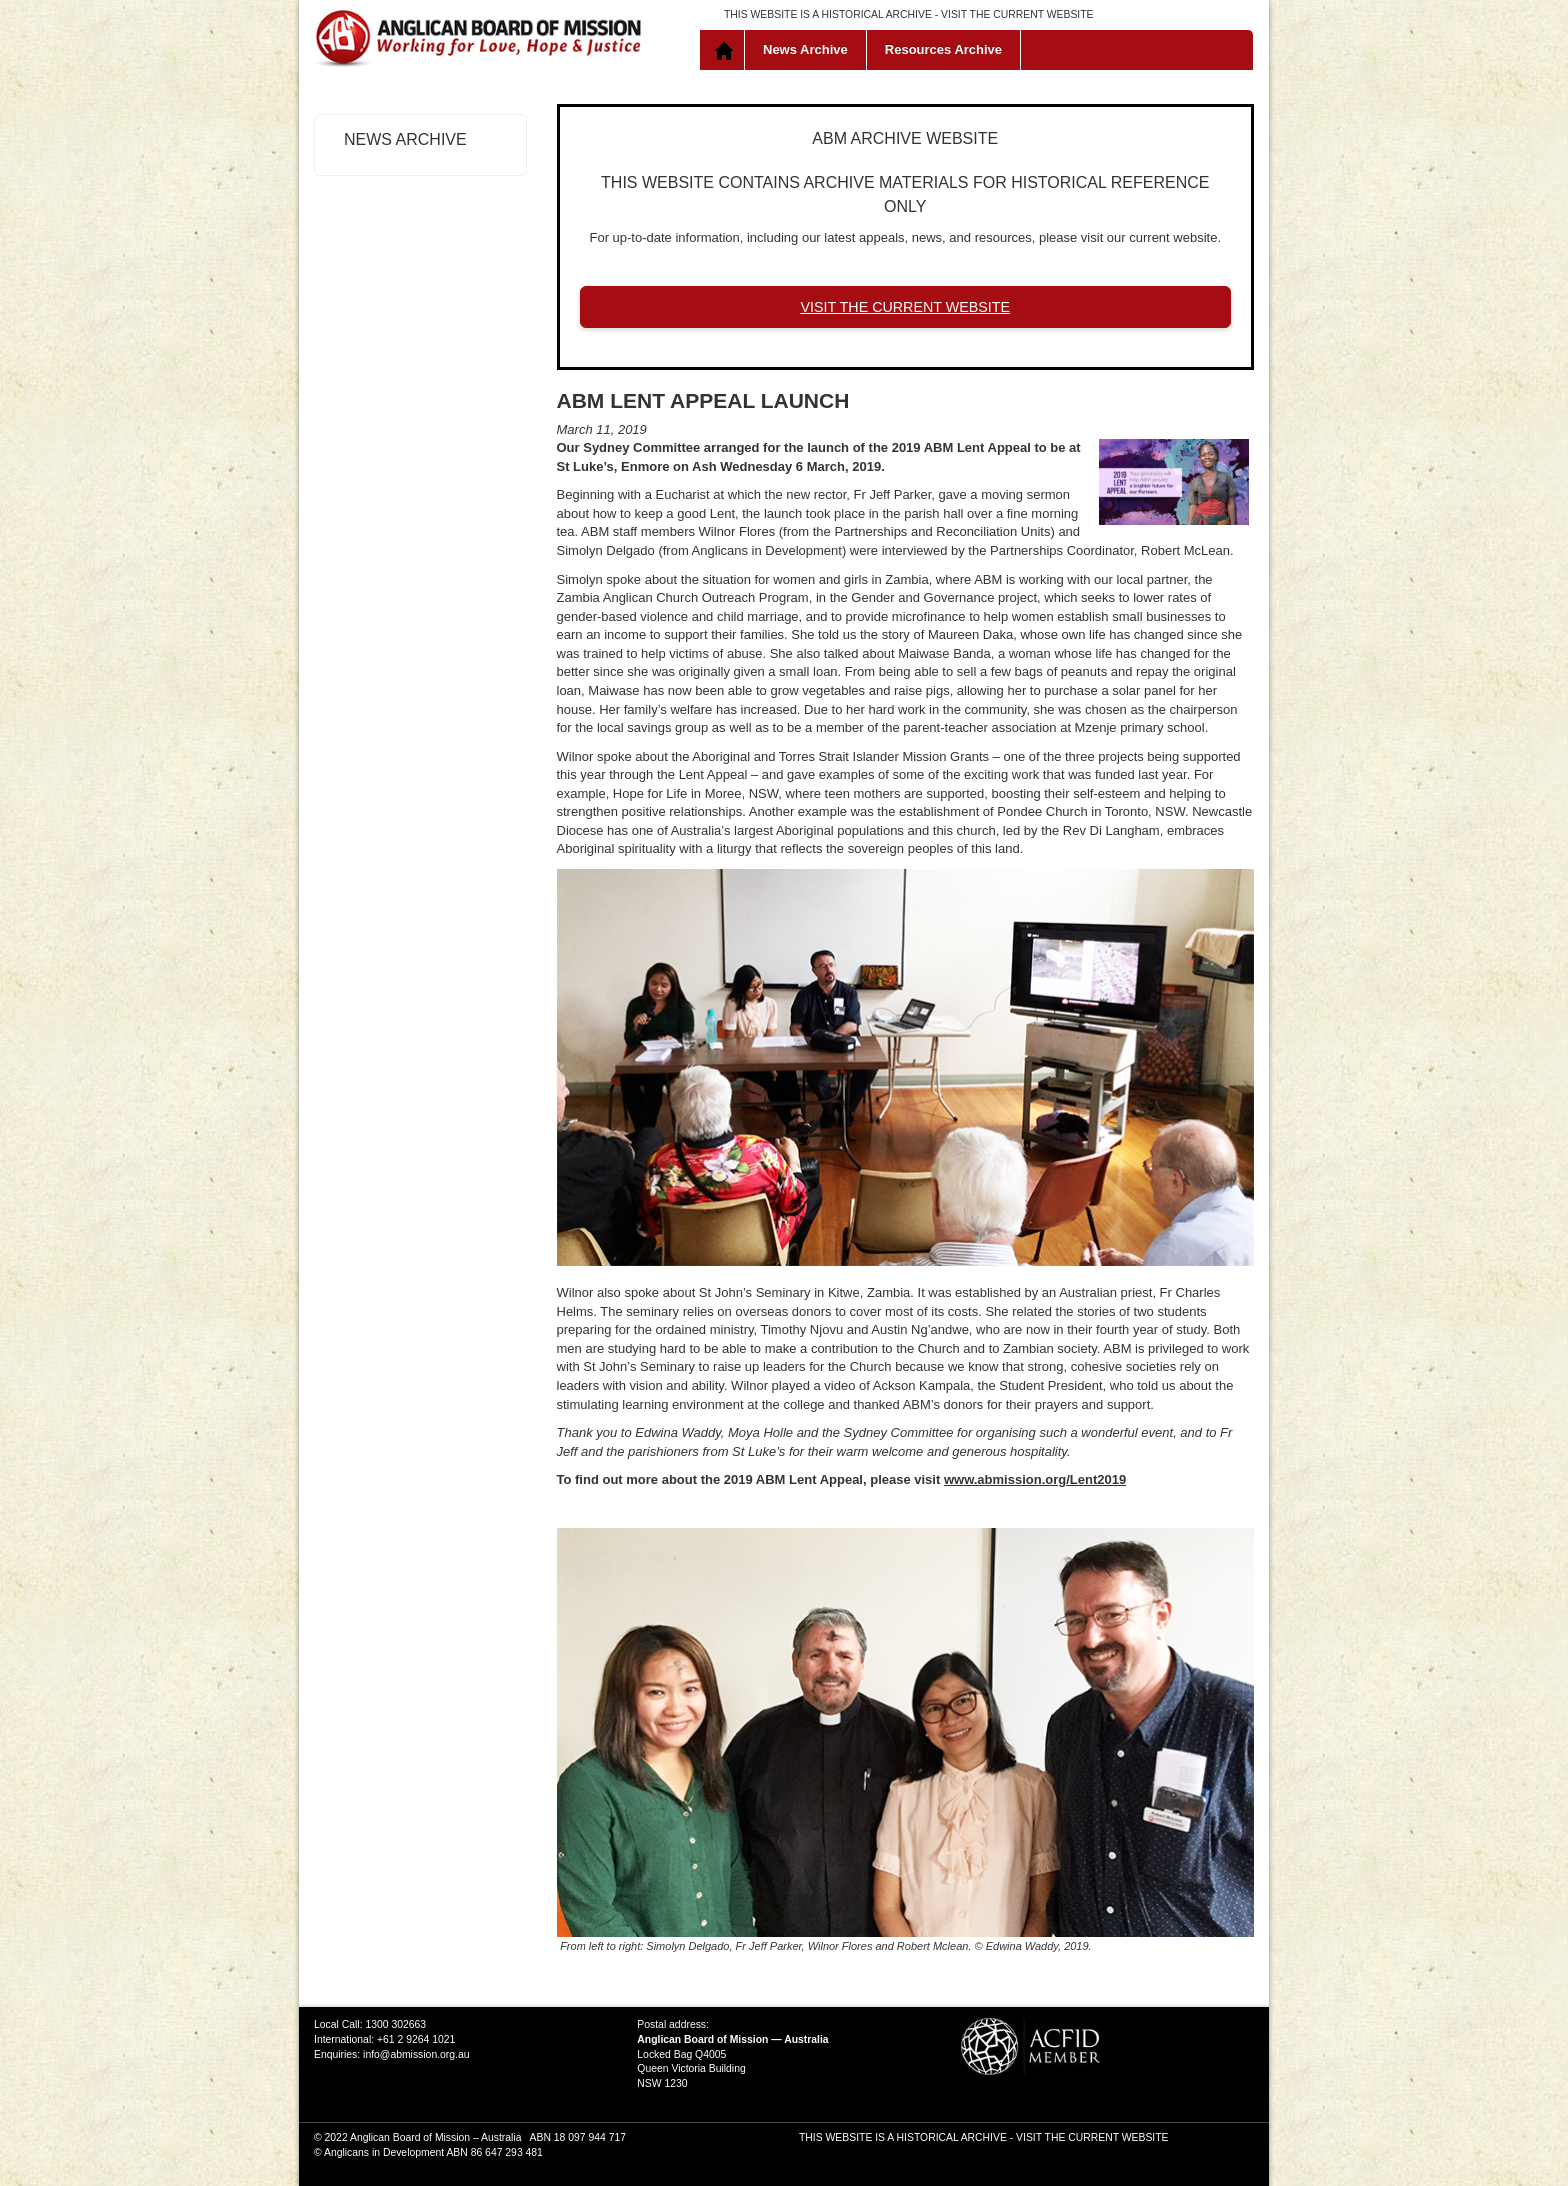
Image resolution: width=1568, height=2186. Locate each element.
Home (726, 50)
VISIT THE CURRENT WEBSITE (1017, 14)
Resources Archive (943, 49)
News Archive (805, 49)
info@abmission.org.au (416, 2054)
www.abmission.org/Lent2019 (1035, 1479)
